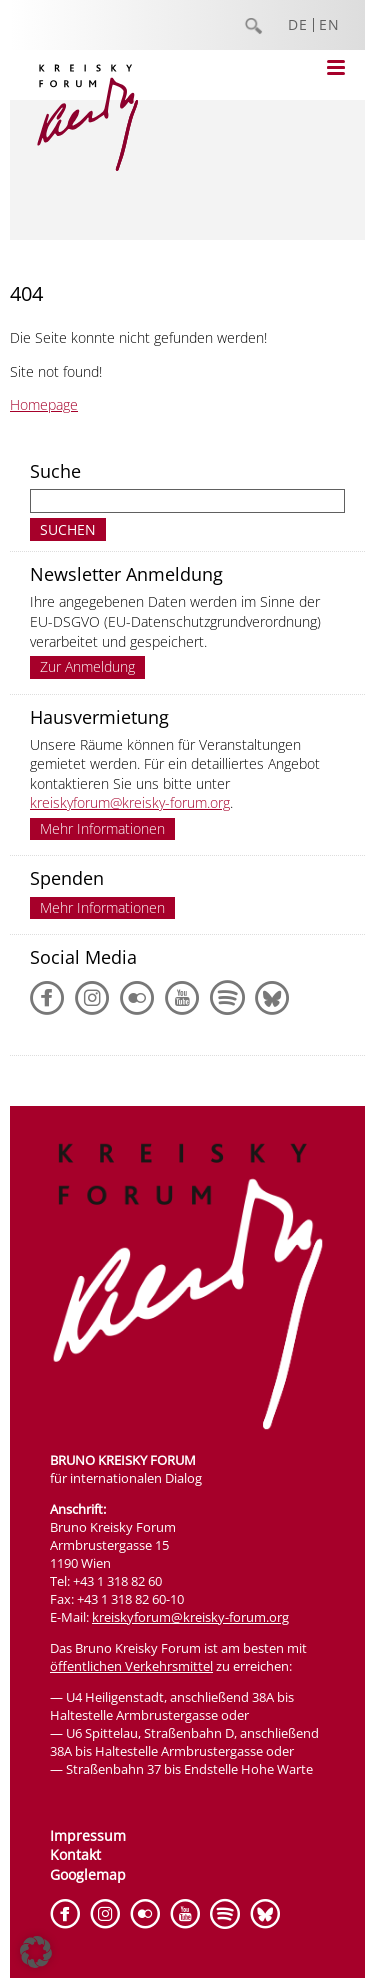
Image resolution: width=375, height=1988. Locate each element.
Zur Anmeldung (87, 666)
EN (329, 25)
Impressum (88, 1835)
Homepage (44, 404)
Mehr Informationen (102, 828)
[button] (36, 1952)
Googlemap (88, 1874)
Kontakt (75, 1854)
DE (298, 25)
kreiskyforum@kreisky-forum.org (130, 802)
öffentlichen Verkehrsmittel (131, 1666)
